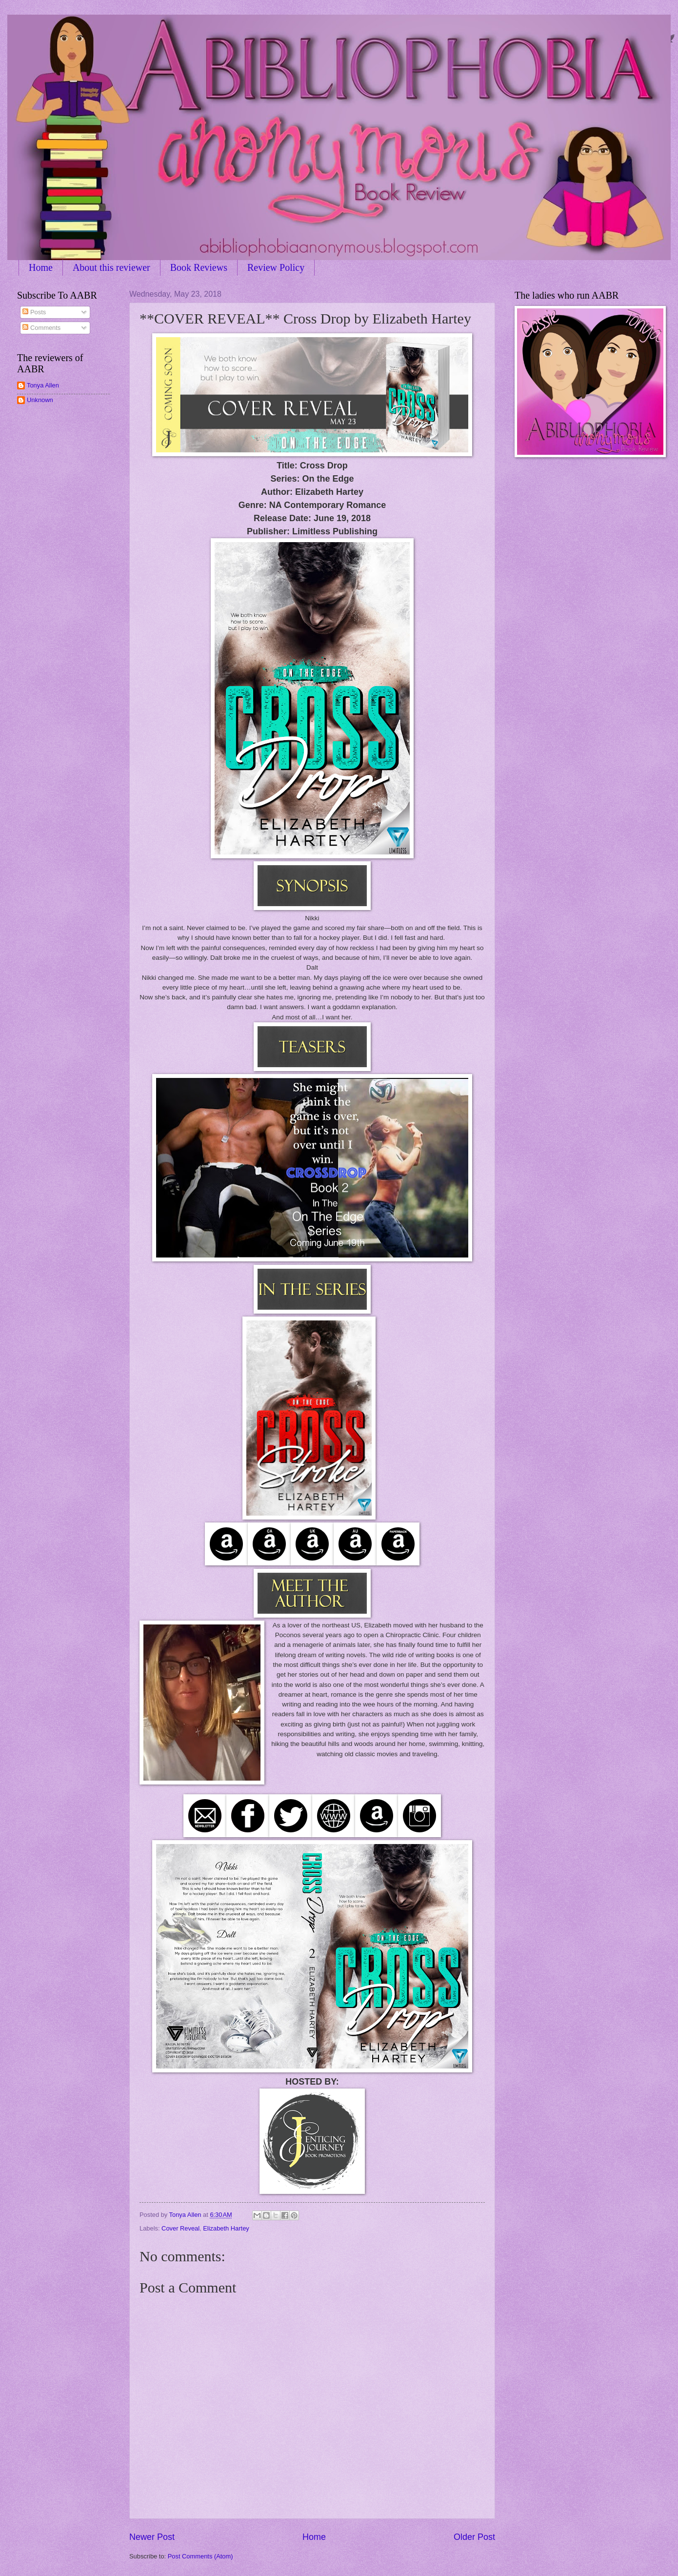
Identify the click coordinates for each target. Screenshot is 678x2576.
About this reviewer (111, 267)
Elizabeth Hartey (226, 2228)
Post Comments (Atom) (200, 2556)
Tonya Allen (43, 385)
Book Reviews (198, 267)
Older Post (474, 2537)
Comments (41, 327)
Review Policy (275, 267)
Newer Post (152, 2537)
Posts (34, 312)
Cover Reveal (180, 2228)
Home (41, 267)
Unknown (40, 400)
